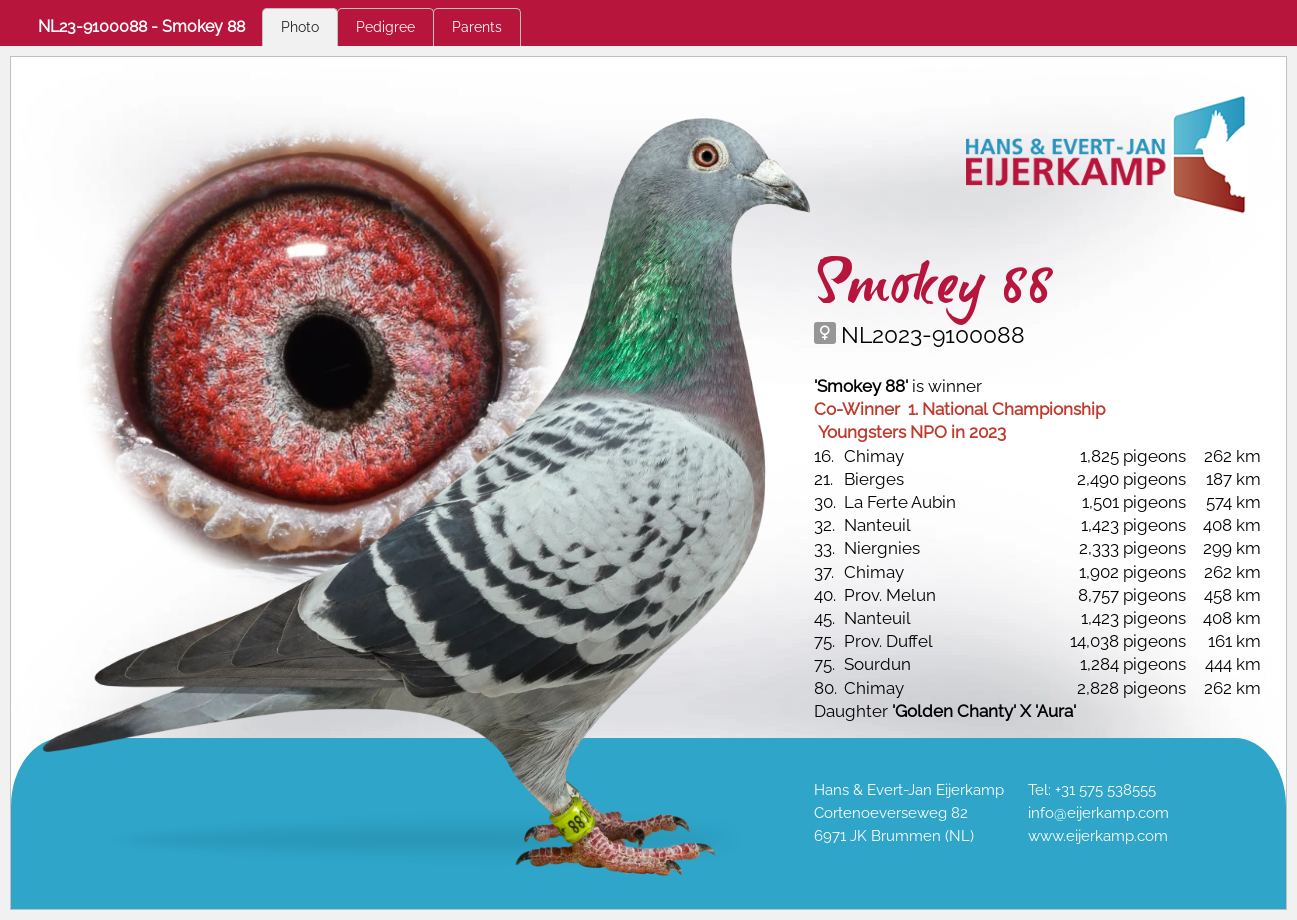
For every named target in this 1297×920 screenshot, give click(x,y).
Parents (477, 27)
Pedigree (385, 27)
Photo (300, 27)
